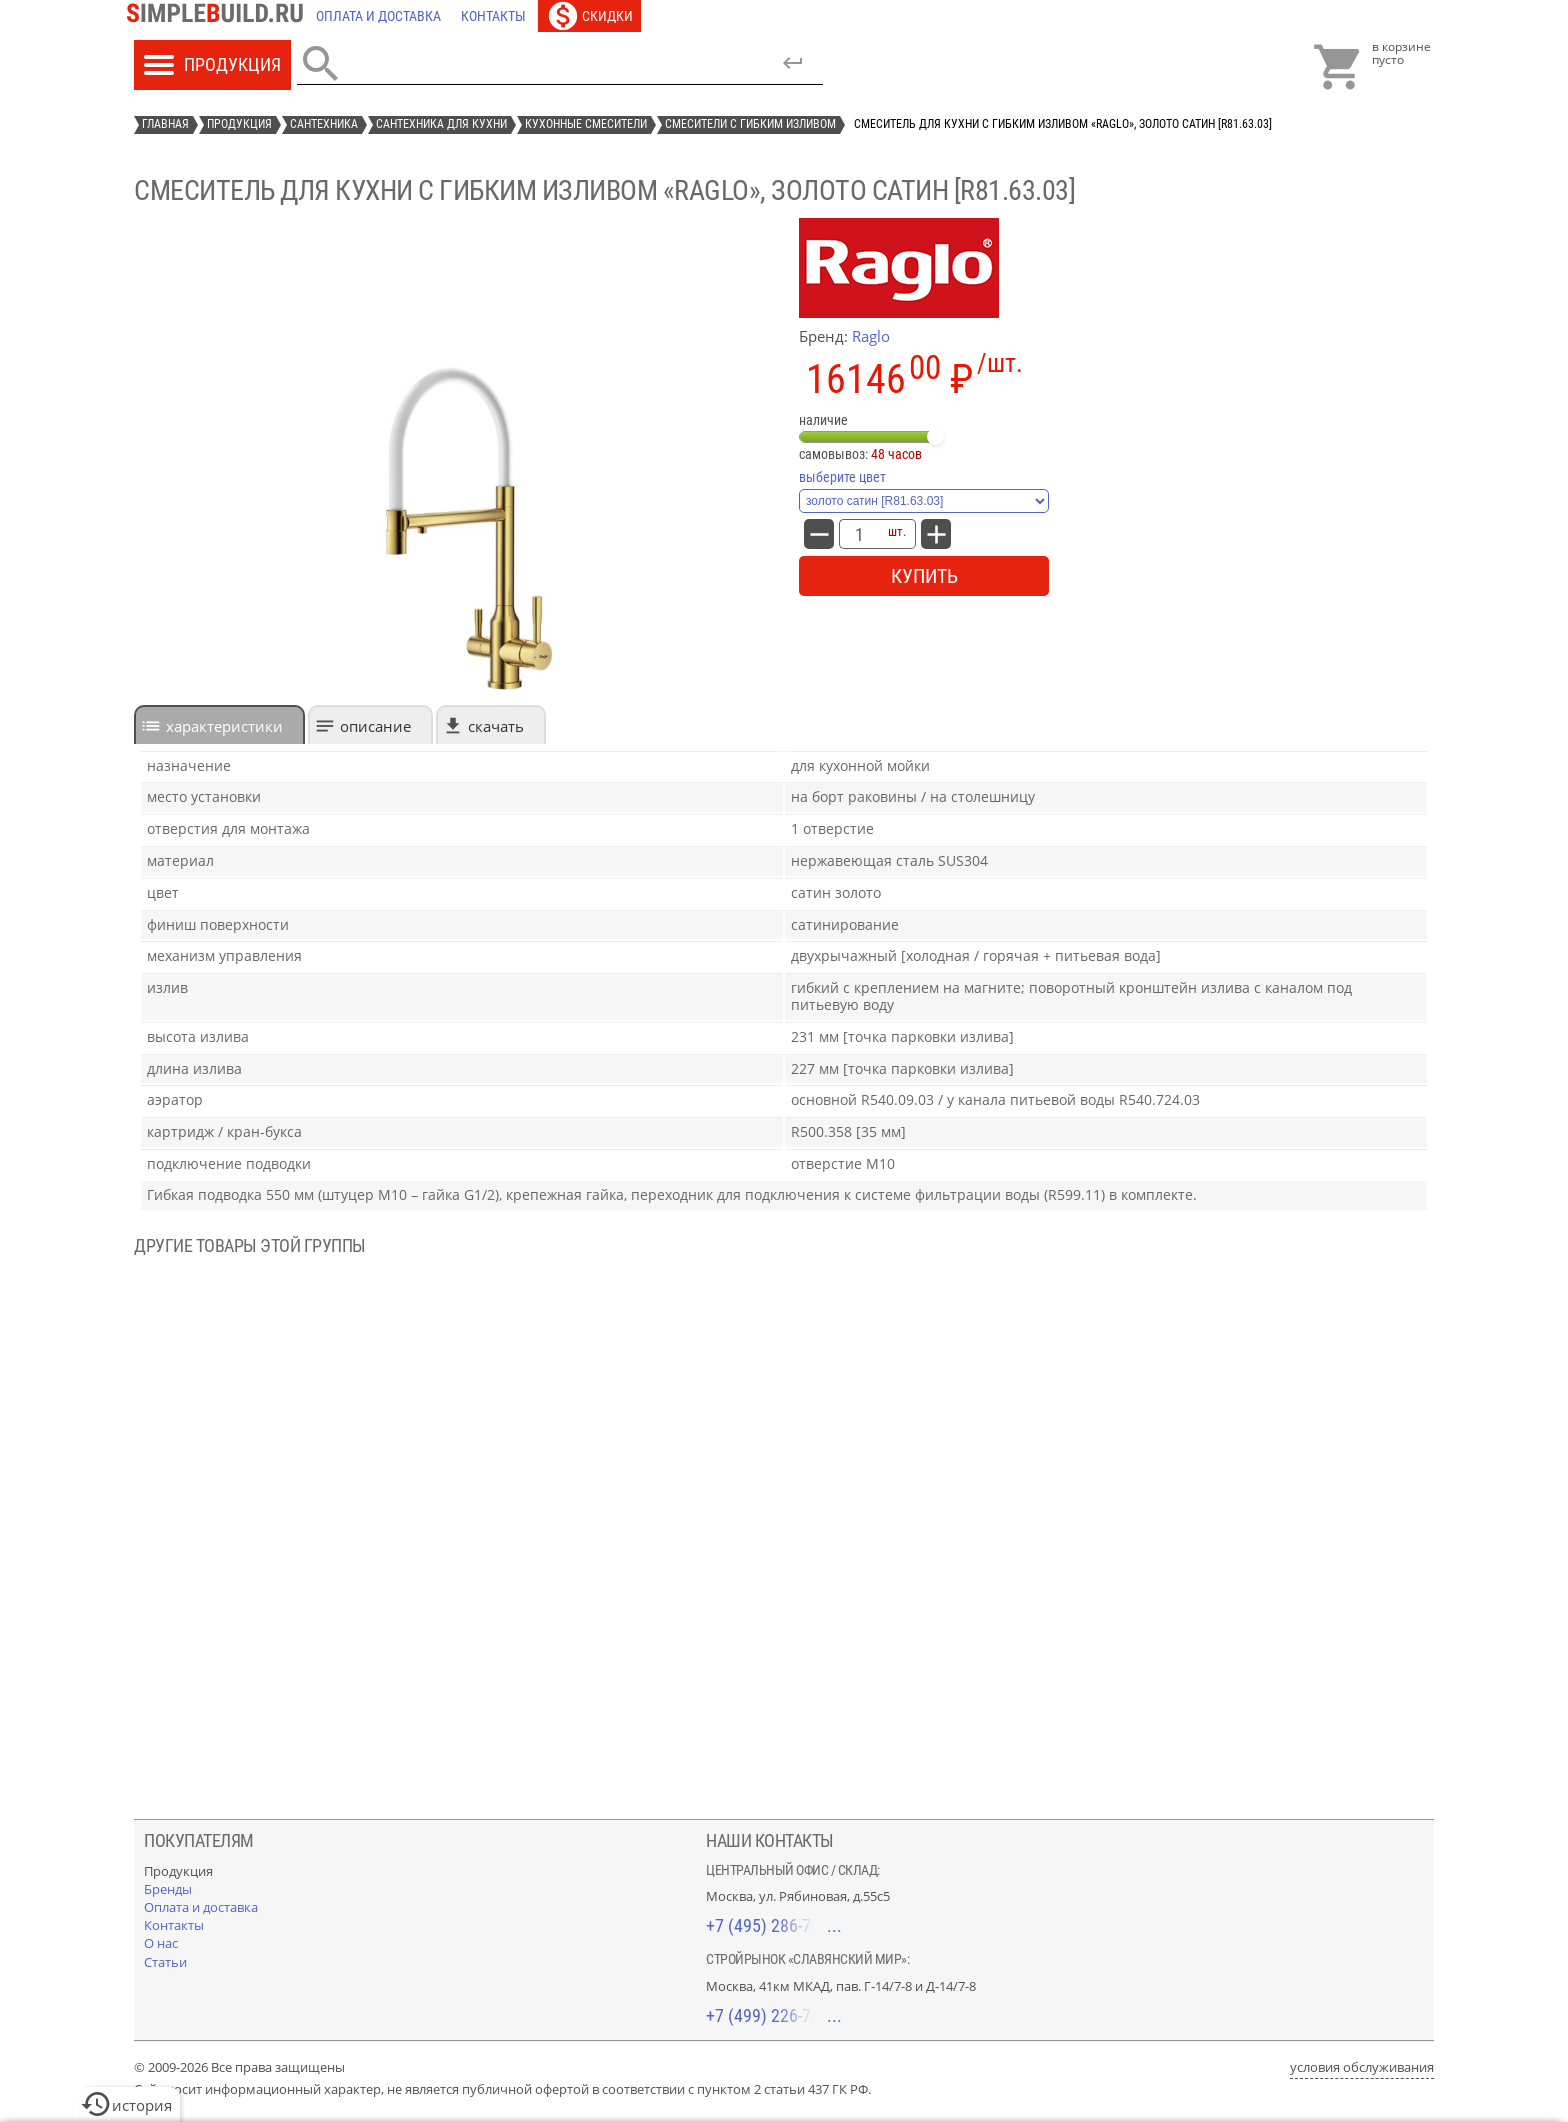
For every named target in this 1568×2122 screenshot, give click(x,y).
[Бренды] (168, 1889)
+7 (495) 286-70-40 (774, 1925)
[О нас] (161, 1943)
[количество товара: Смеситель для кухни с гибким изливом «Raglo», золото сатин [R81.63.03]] (859, 534)
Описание (375, 726)
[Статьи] (165, 1962)
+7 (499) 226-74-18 (774, 2015)
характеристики (224, 726)
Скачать (496, 726)
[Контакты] (493, 16)
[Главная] (220, 16)
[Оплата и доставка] (378, 16)
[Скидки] (589, 16)
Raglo (871, 336)
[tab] (219, 724)
